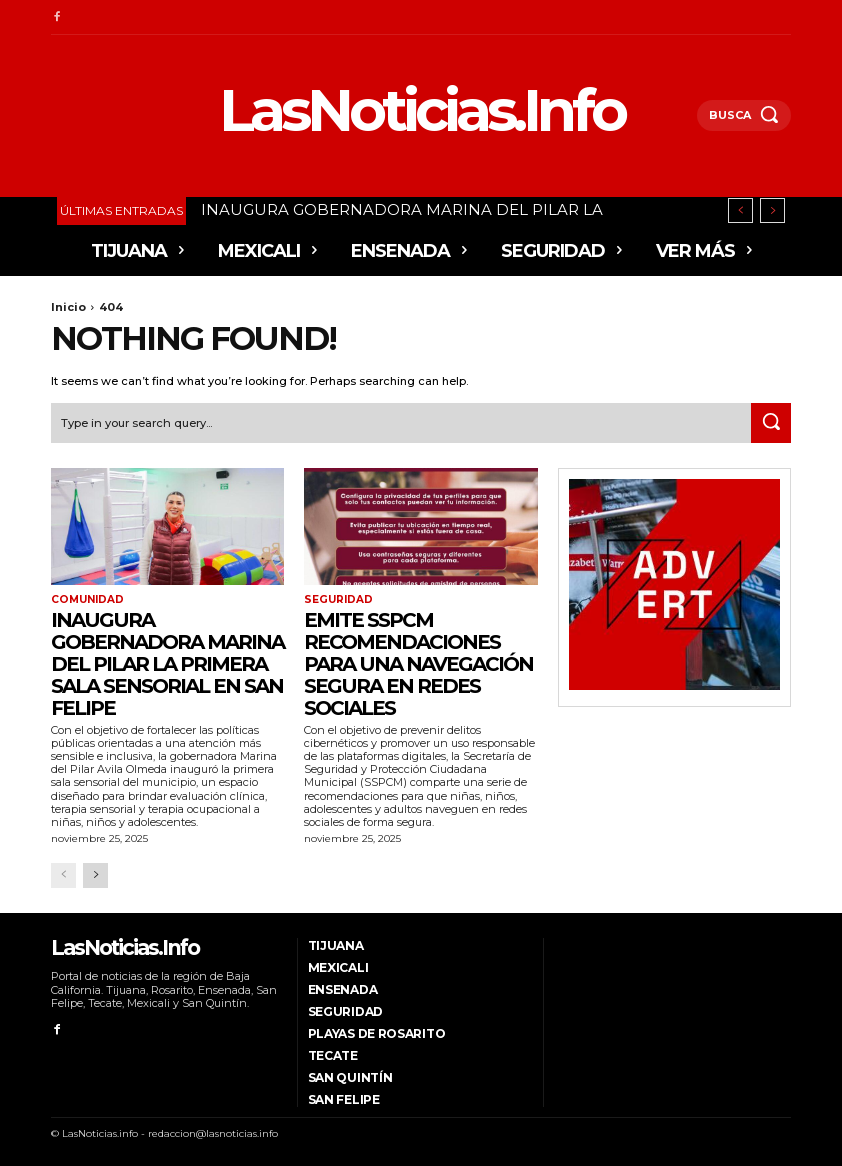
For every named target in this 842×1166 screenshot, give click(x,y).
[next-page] (95, 874)
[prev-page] (63, 874)
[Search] (771, 422)
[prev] (740, 210)
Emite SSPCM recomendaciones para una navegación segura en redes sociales (418, 663)
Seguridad (337, 600)
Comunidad (87, 600)
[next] (772, 210)
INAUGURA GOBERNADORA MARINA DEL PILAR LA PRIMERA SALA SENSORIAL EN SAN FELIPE (167, 663)
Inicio (68, 307)
